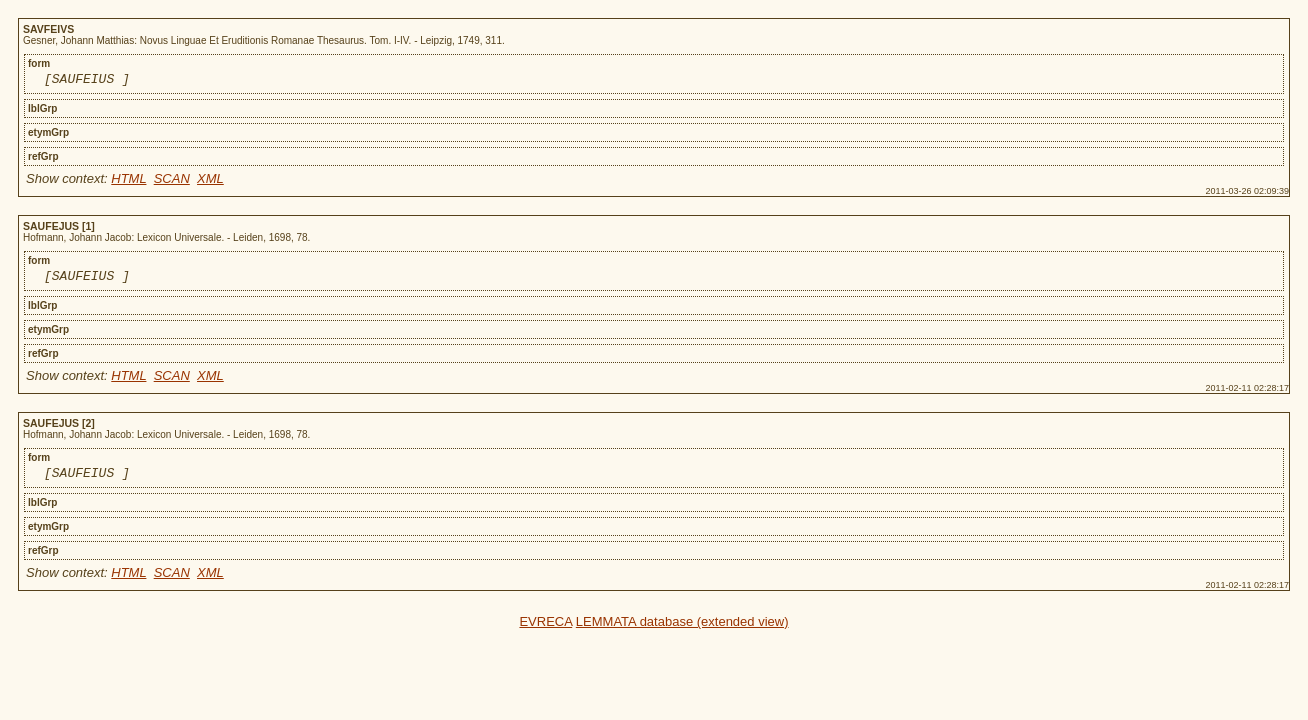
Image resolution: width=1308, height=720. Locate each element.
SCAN (172, 181)
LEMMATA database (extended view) (682, 630)
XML (210, 181)
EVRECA (545, 630)
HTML (128, 181)
